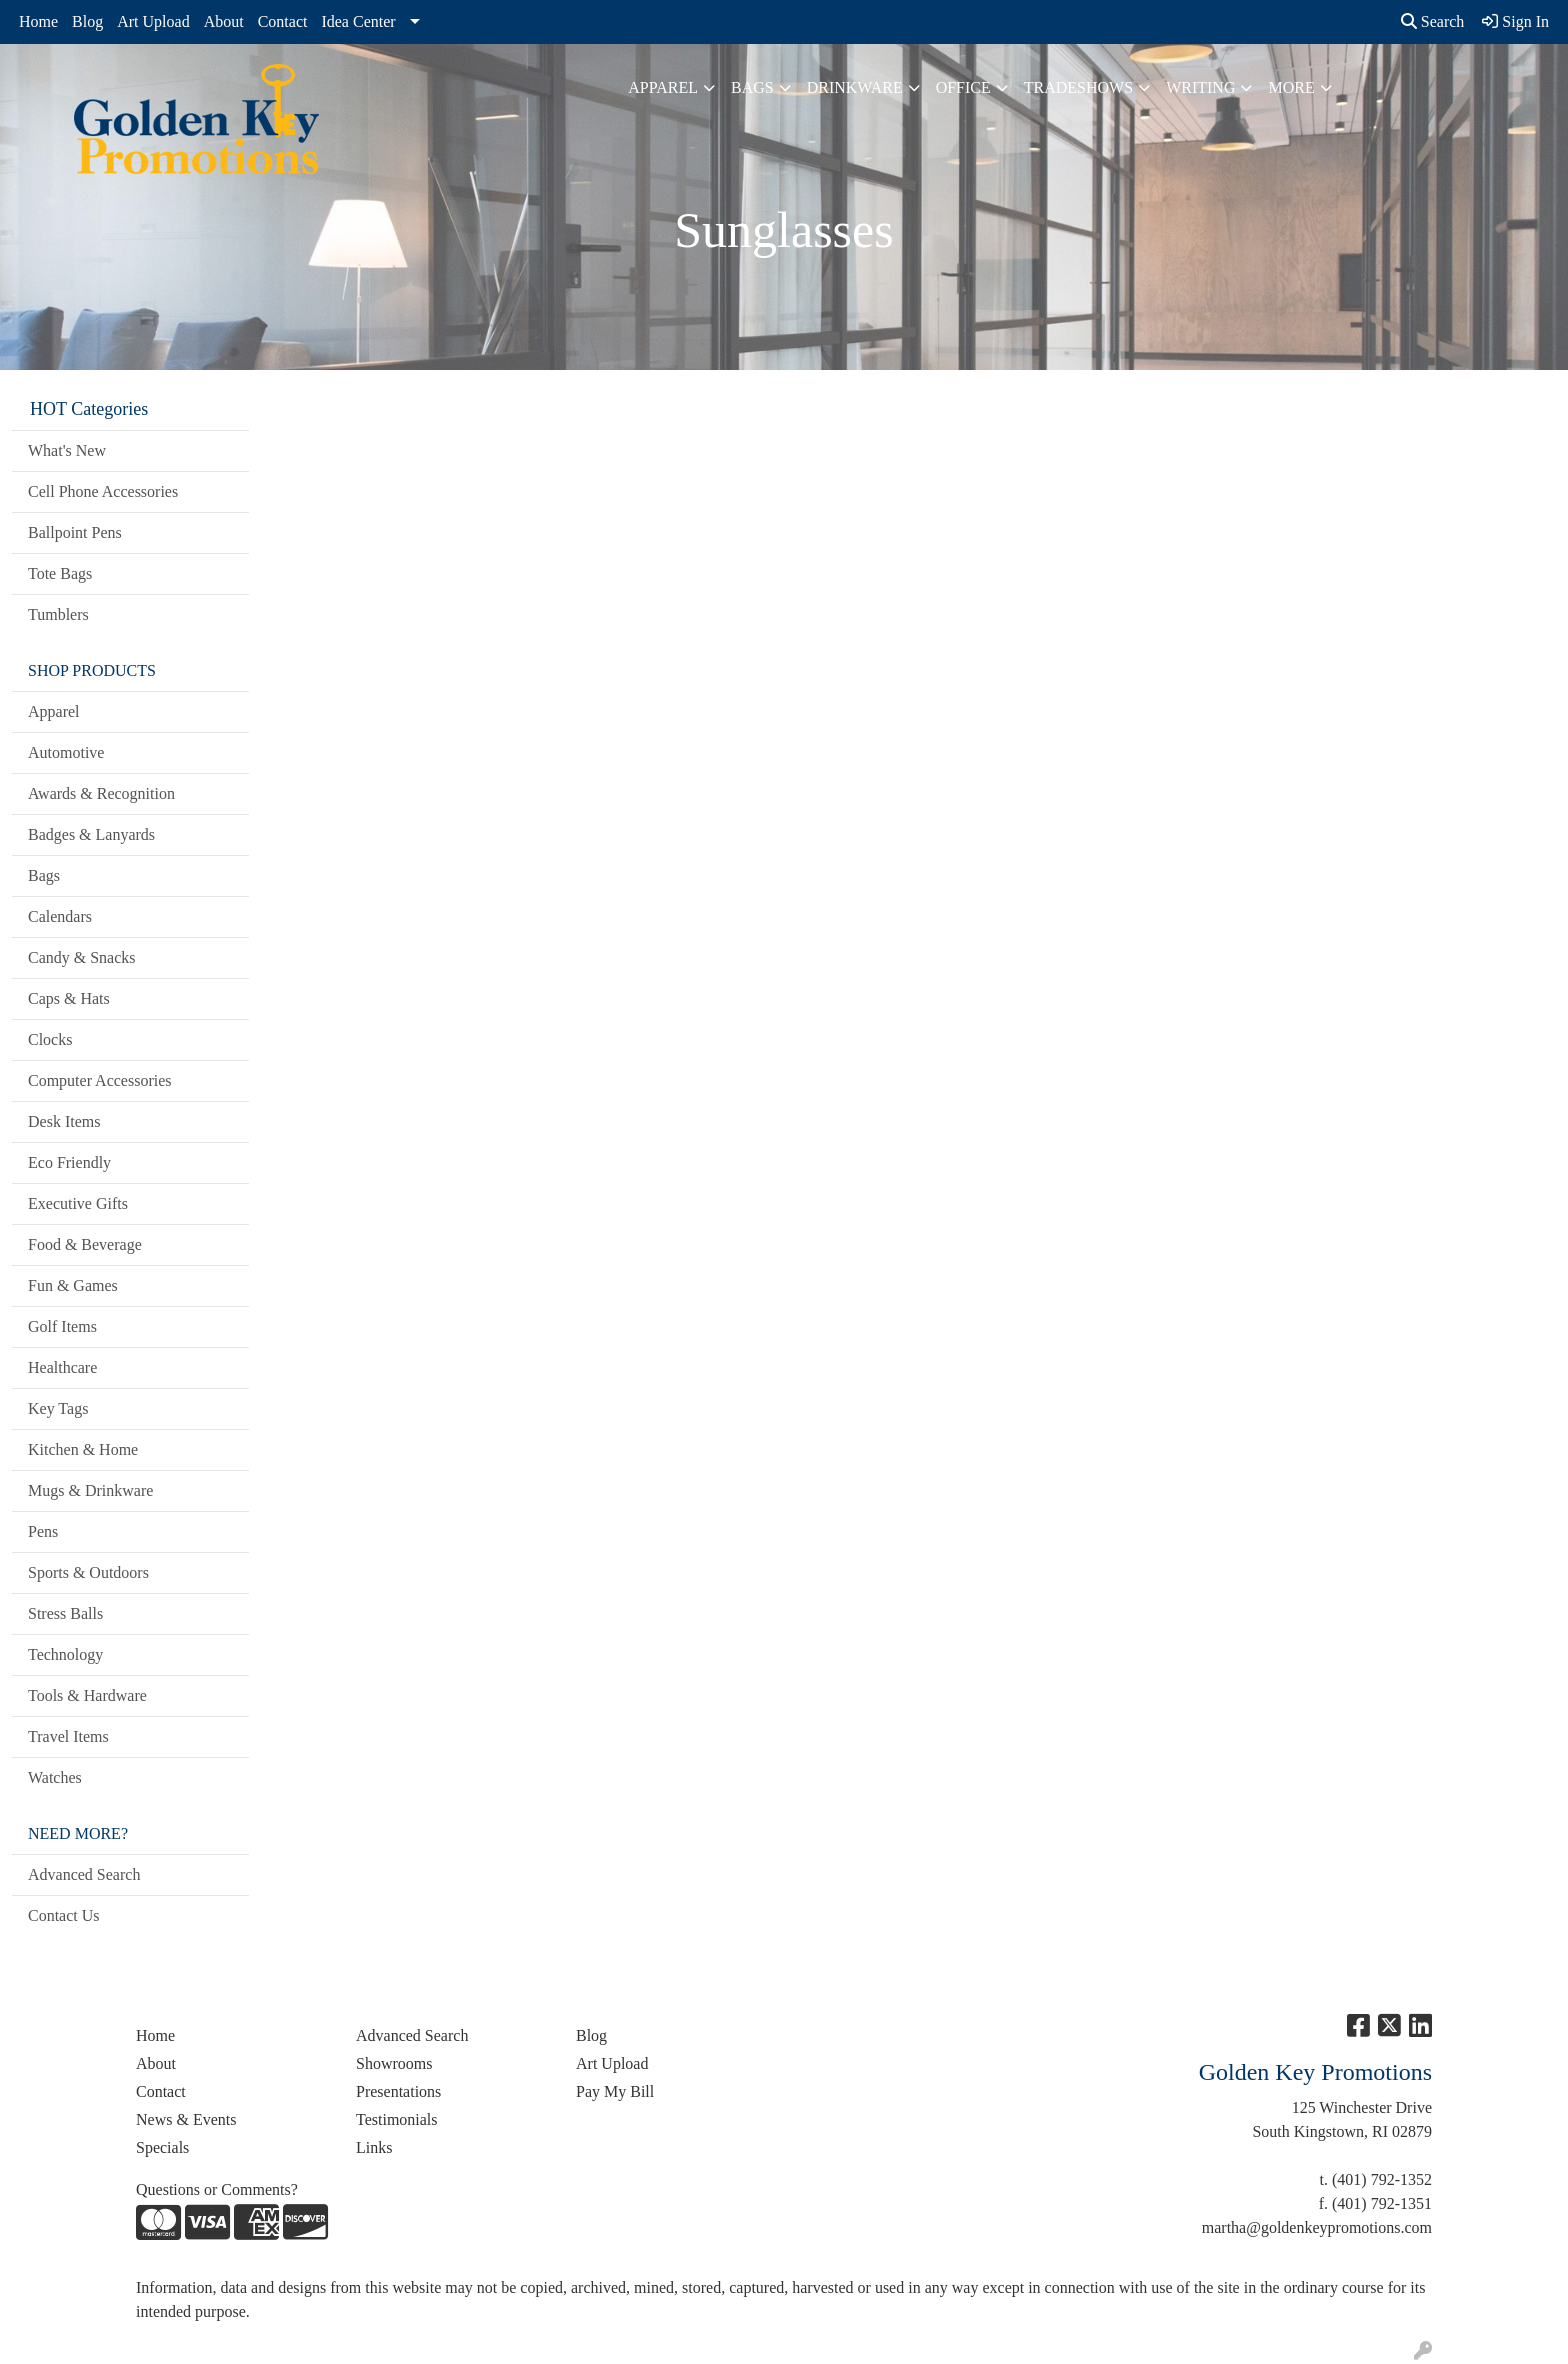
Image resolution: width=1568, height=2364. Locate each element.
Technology (65, 1654)
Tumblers (58, 614)
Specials (162, 2147)
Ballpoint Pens (75, 532)
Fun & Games (73, 1285)
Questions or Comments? (217, 2189)
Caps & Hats (69, 998)
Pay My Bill (615, 2091)
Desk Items (64, 1121)
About (224, 21)
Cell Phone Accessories (103, 491)
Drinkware (855, 87)
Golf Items (62, 1326)
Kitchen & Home (83, 1449)
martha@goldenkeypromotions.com (1317, 2227)
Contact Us (64, 1915)
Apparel (663, 87)
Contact (283, 21)
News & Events (186, 2119)
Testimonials (397, 2119)
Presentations (398, 2091)
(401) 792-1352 (1382, 2179)
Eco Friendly (69, 1162)
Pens (43, 1531)
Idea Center (358, 21)
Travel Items (68, 1736)
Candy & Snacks (82, 957)
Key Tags (58, 1408)
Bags (752, 87)
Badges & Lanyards (91, 834)
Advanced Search (84, 1874)
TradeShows (1078, 87)
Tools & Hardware (87, 1695)
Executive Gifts (78, 1203)
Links (374, 2147)
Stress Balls (65, 1613)
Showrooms (394, 2063)
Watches (55, 1777)
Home (38, 21)
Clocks (50, 1039)
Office (963, 87)
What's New (67, 450)
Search (1433, 21)
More (1291, 87)
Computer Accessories (100, 1080)
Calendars (60, 916)
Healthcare (62, 1367)
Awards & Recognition (101, 793)
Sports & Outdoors (88, 1572)
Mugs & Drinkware (90, 1490)
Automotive (66, 752)
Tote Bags (60, 573)
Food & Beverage (85, 1244)
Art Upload (153, 21)
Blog (87, 21)
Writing (1200, 87)
